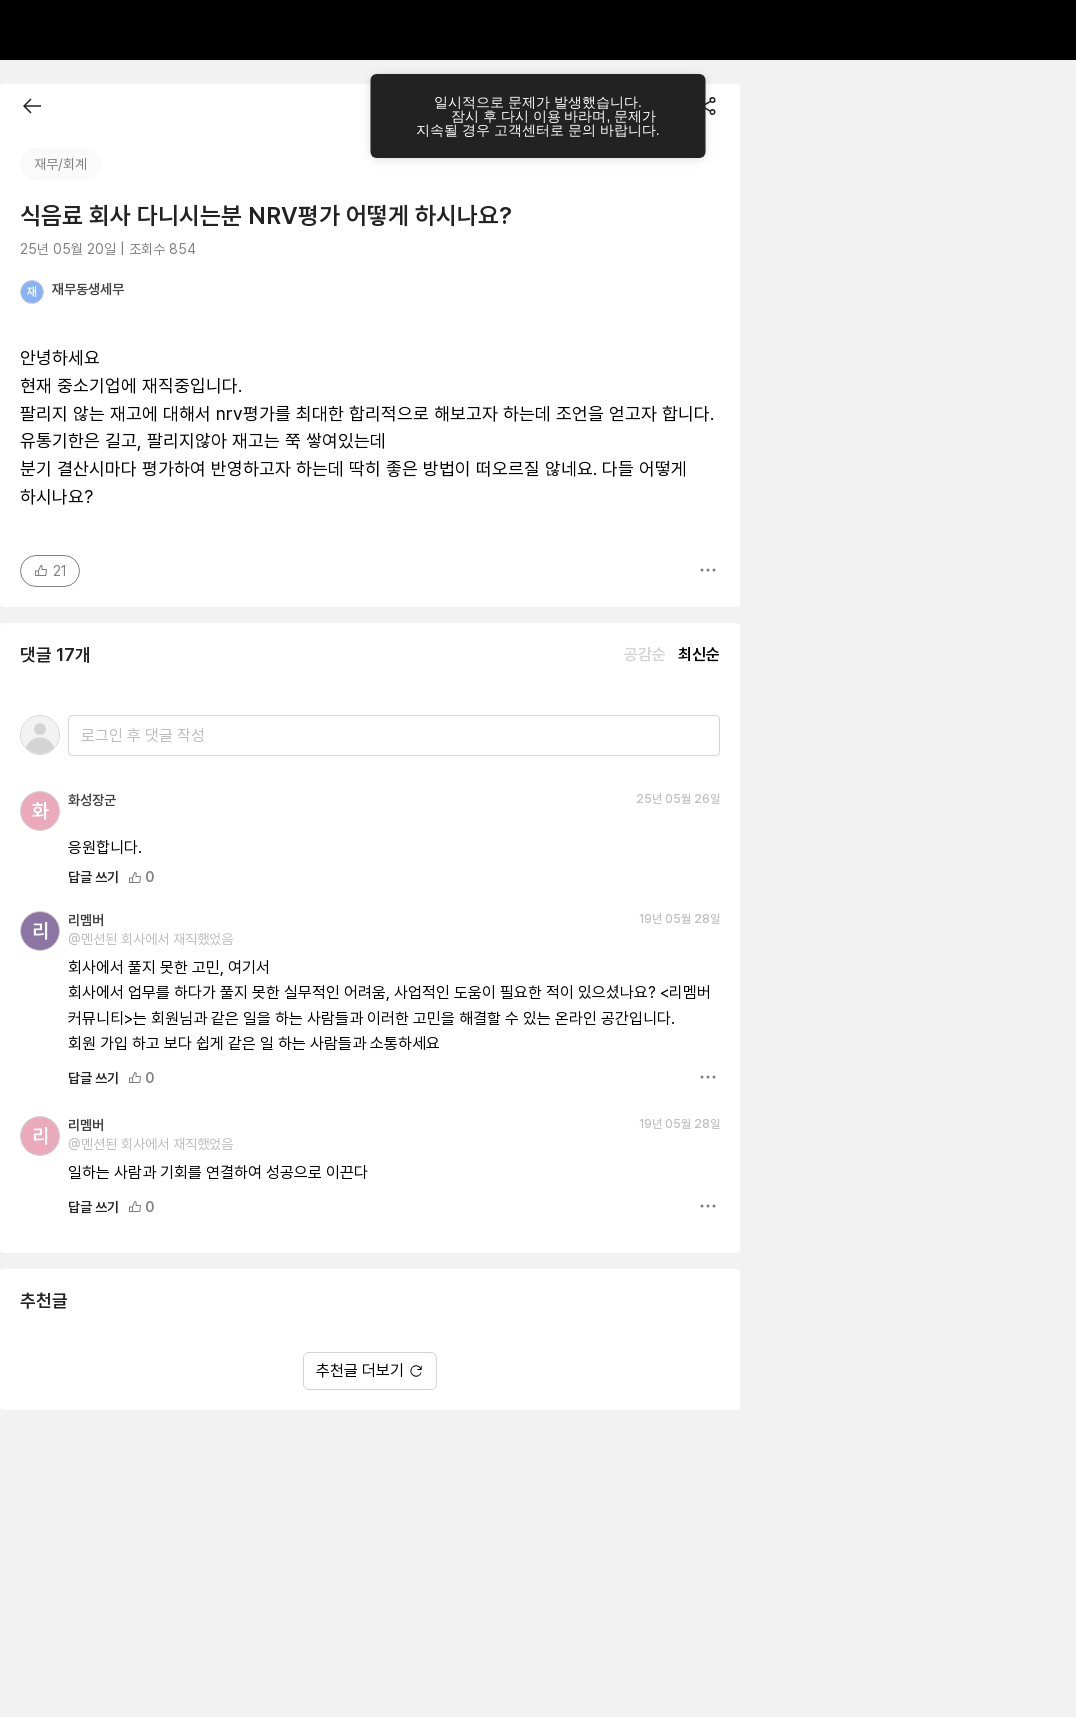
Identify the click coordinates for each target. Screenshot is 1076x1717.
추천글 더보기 (370, 1370)
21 (50, 571)
